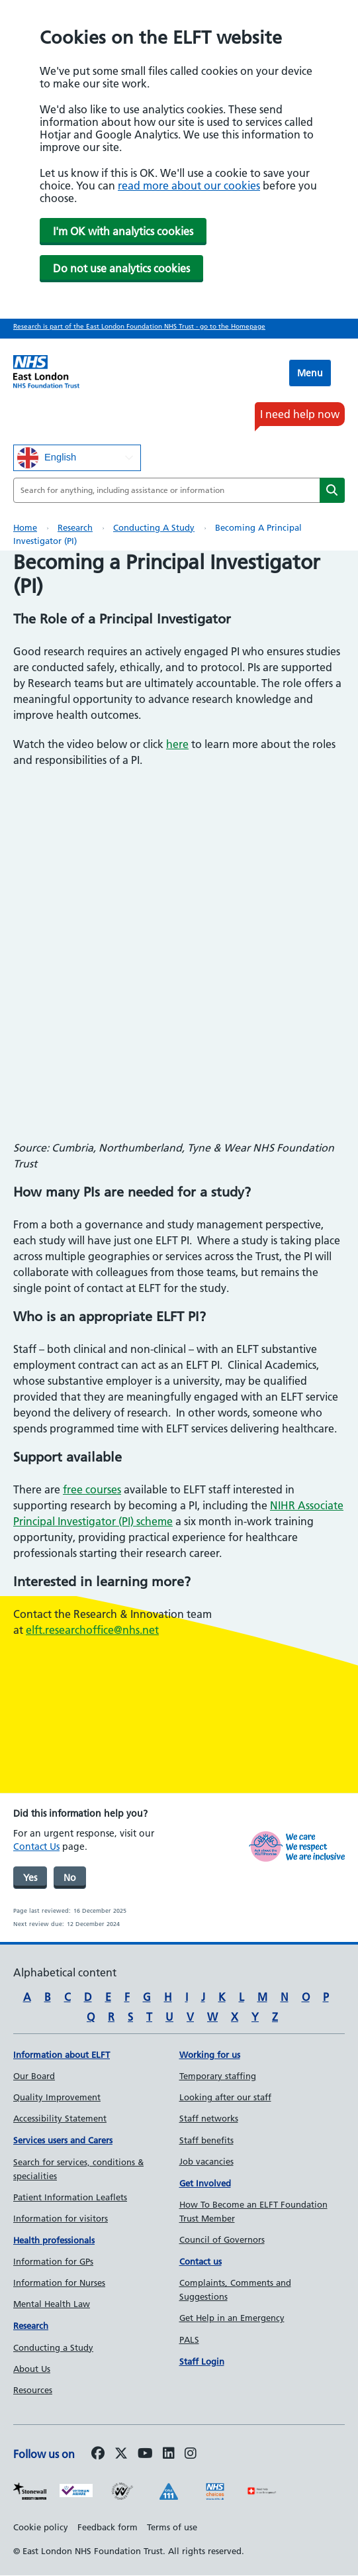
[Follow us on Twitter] (121, 2454)
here (177, 744)
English (46, 457)
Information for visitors (60, 2218)
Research (75, 527)
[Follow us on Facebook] (98, 2454)
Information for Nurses (59, 2282)
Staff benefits (206, 2140)
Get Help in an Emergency (232, 2317)
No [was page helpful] (70, 1878)
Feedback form (107, 2527)
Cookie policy (40, 2527)
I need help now (299, 414)
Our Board (34, 2075)
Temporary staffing (217, 2075)
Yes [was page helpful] (30, 1878)
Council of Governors (222, 2239)
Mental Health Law (51, 2303)
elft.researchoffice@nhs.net (92, 1630)
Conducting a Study (154, 527)
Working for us (209, 2054)
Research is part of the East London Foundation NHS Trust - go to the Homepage (139, 326)
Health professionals (54, 2240)
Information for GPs (53, 2261)
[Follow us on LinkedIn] (169, 2454)
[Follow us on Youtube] (145, 2454)
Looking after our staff (225, 2097)
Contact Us (36, 1846)
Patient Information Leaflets (70, 2197)
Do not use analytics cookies (121, 268)
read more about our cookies (189, 185)
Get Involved (205, 2183)
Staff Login (201, 2361)
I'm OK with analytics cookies (123, 231)
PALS (189, 2339)
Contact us (200, 2261)
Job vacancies (206, 2161)
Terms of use (172, 2527)
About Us (31, 2368)
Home (25, 527)
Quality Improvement (57, 2097)
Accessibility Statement (60, 2118)
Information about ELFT (61, 2054)
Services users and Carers (62, 2140)
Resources (32, 2390)
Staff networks (208, 2118)
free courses (92, 1489)
